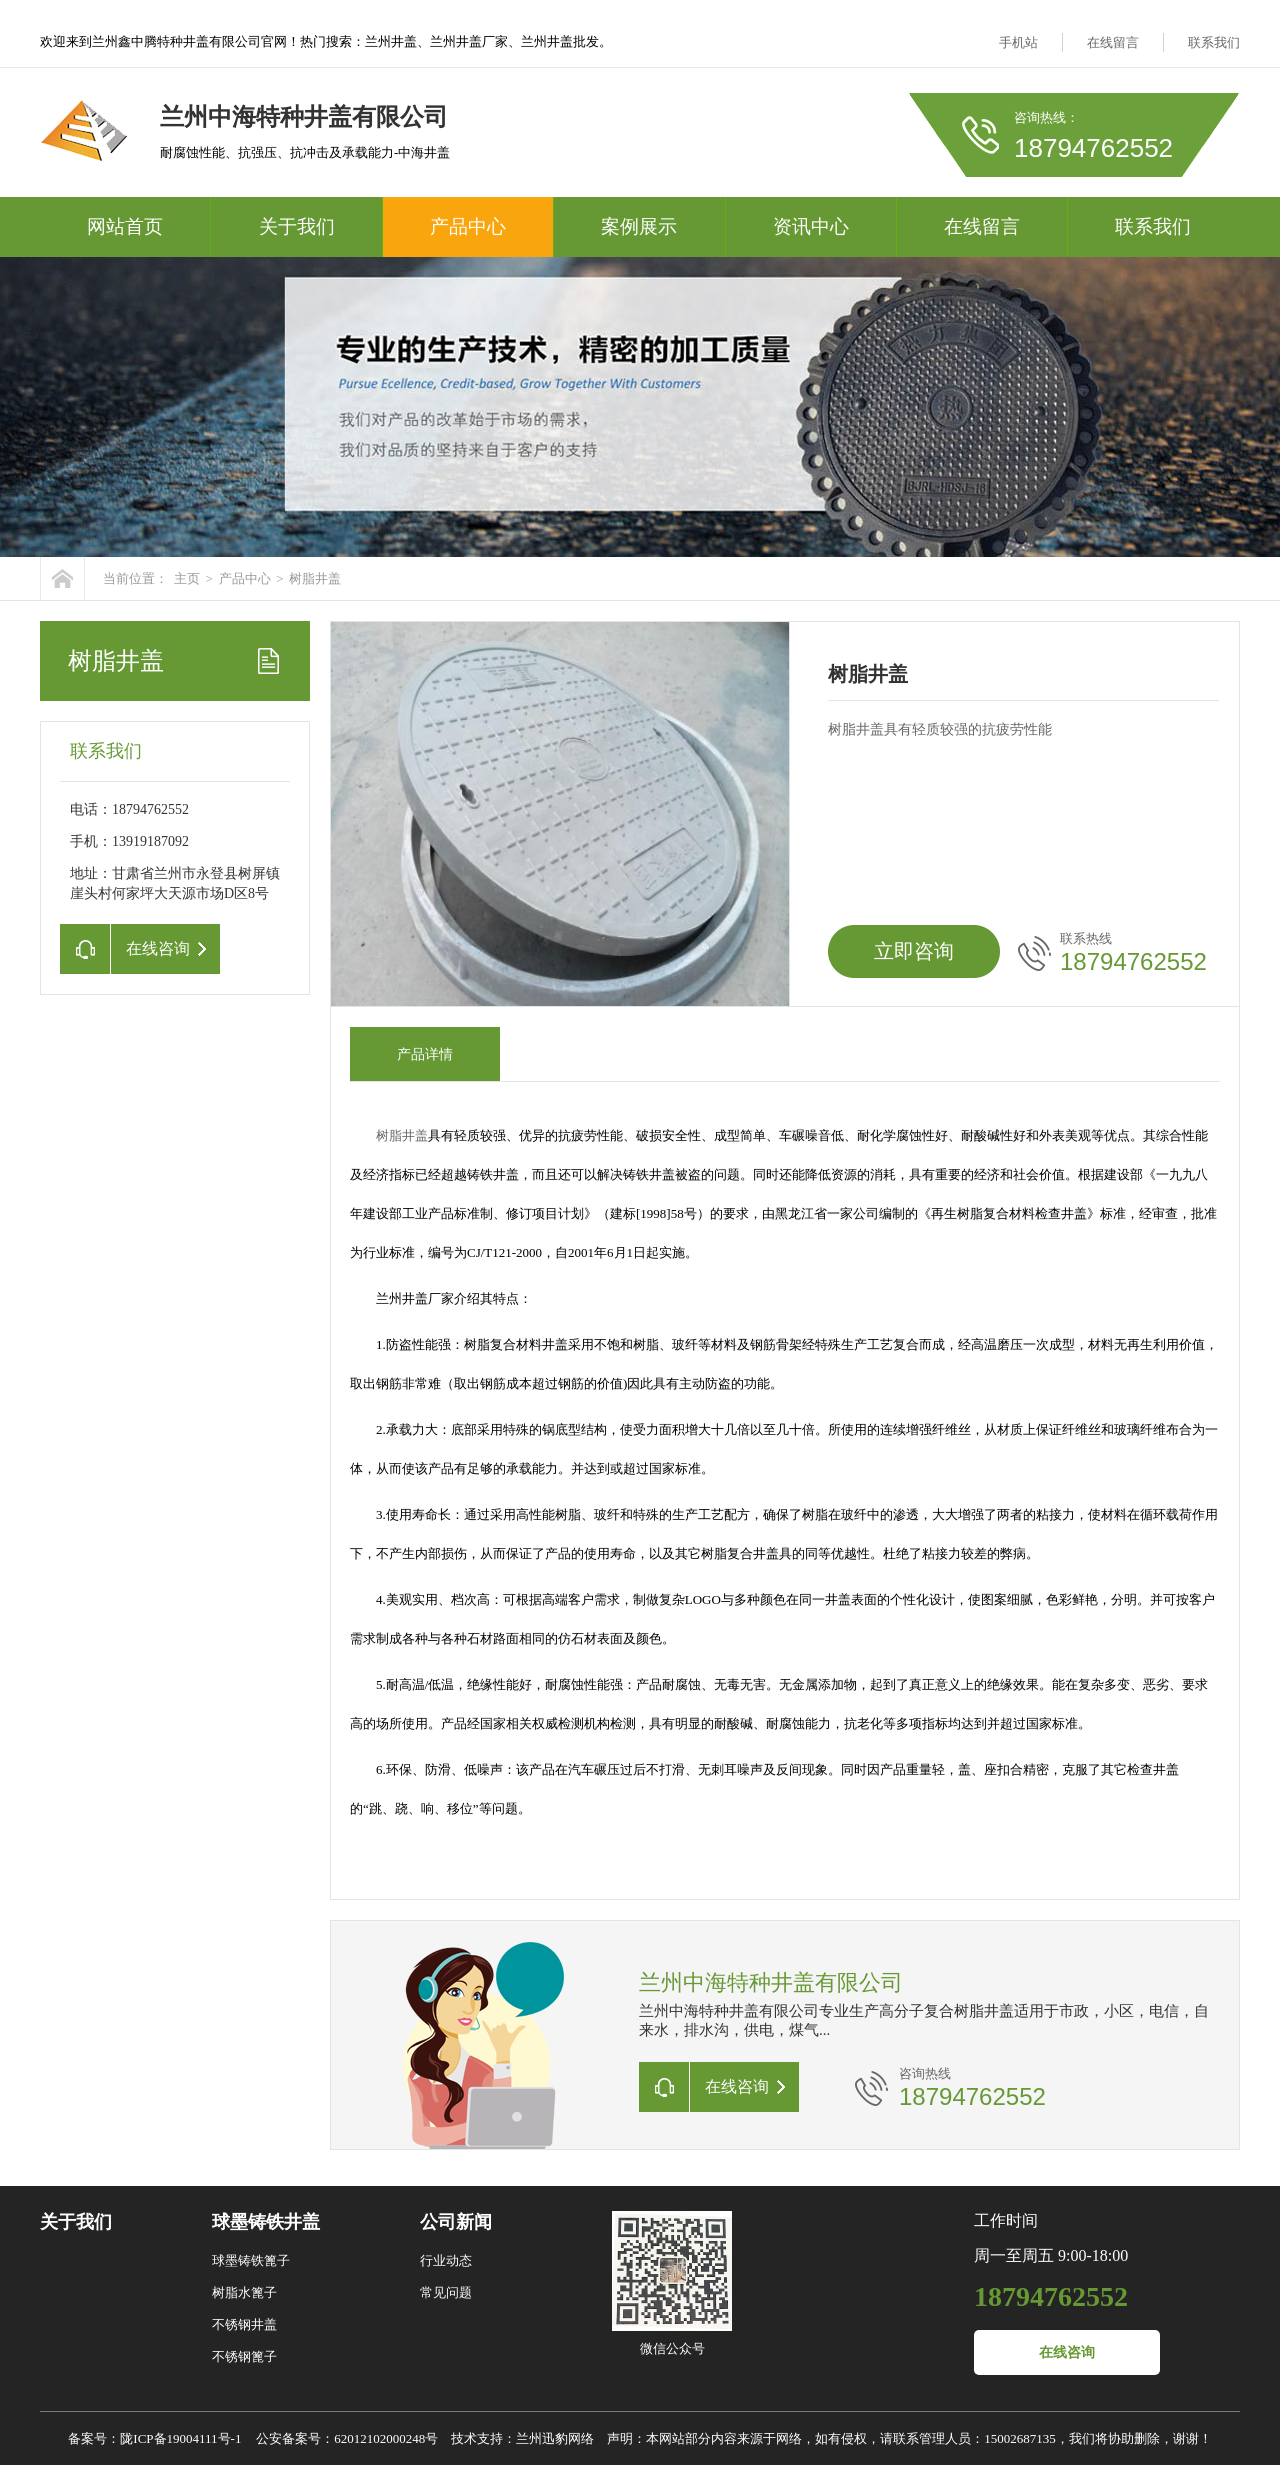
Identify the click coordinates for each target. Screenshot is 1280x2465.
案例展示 (639, 226)
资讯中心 (811, 226)
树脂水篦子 (244, 2292)
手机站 (1018, 42)
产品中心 (468, 226)
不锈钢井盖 (244, 2324)
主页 (187, 578)
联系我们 (1214, 42)
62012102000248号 (386, 2438)
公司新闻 (456, 2222)
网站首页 (125, 226)
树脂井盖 (315, 578)
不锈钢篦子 (244, 2356)
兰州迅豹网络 (555, 2438)
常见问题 (446, 2292)
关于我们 (297, 226)
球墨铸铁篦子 (251, 2260)
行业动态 (446, 2260)
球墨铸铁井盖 (266, 2222)
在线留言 (1113, 42)
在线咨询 (1067, 2352)
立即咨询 (914, 951)
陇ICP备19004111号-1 (180, 2438)
